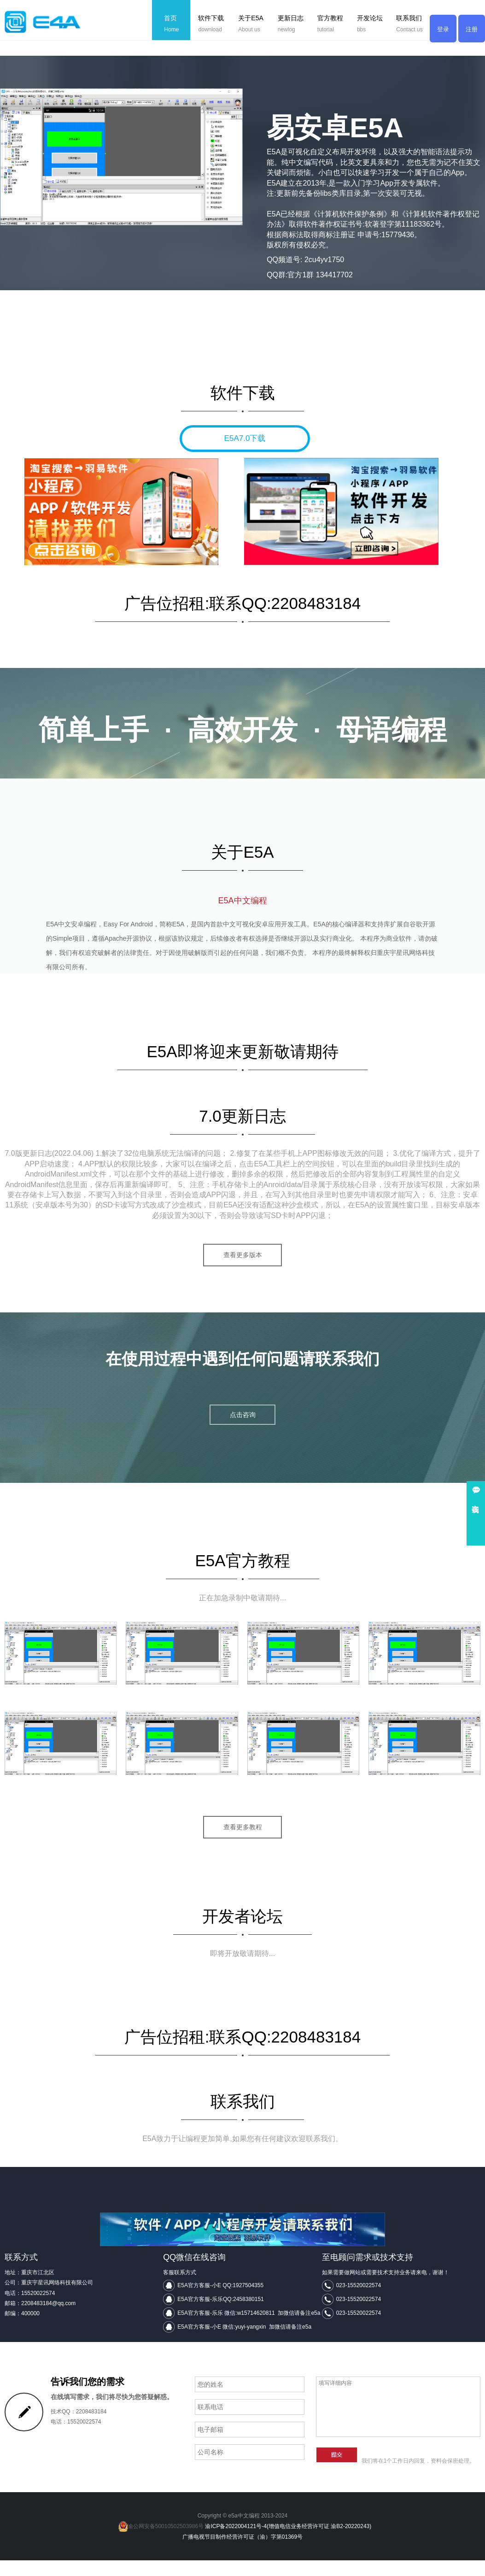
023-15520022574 (358, 2301)
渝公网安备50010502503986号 (161, 2542)
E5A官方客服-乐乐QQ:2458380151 (220, 2315)
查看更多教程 (242, 1842)
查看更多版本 (242, 1269)
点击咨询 (243, 1430)
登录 (443, 30)
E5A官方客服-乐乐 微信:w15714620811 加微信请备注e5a (248, 2328)
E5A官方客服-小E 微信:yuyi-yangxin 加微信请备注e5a (244, 2342)
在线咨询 (476, 1499)
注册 (472, 30)
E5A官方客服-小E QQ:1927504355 (220, 2301)
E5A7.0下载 (245, 438)
